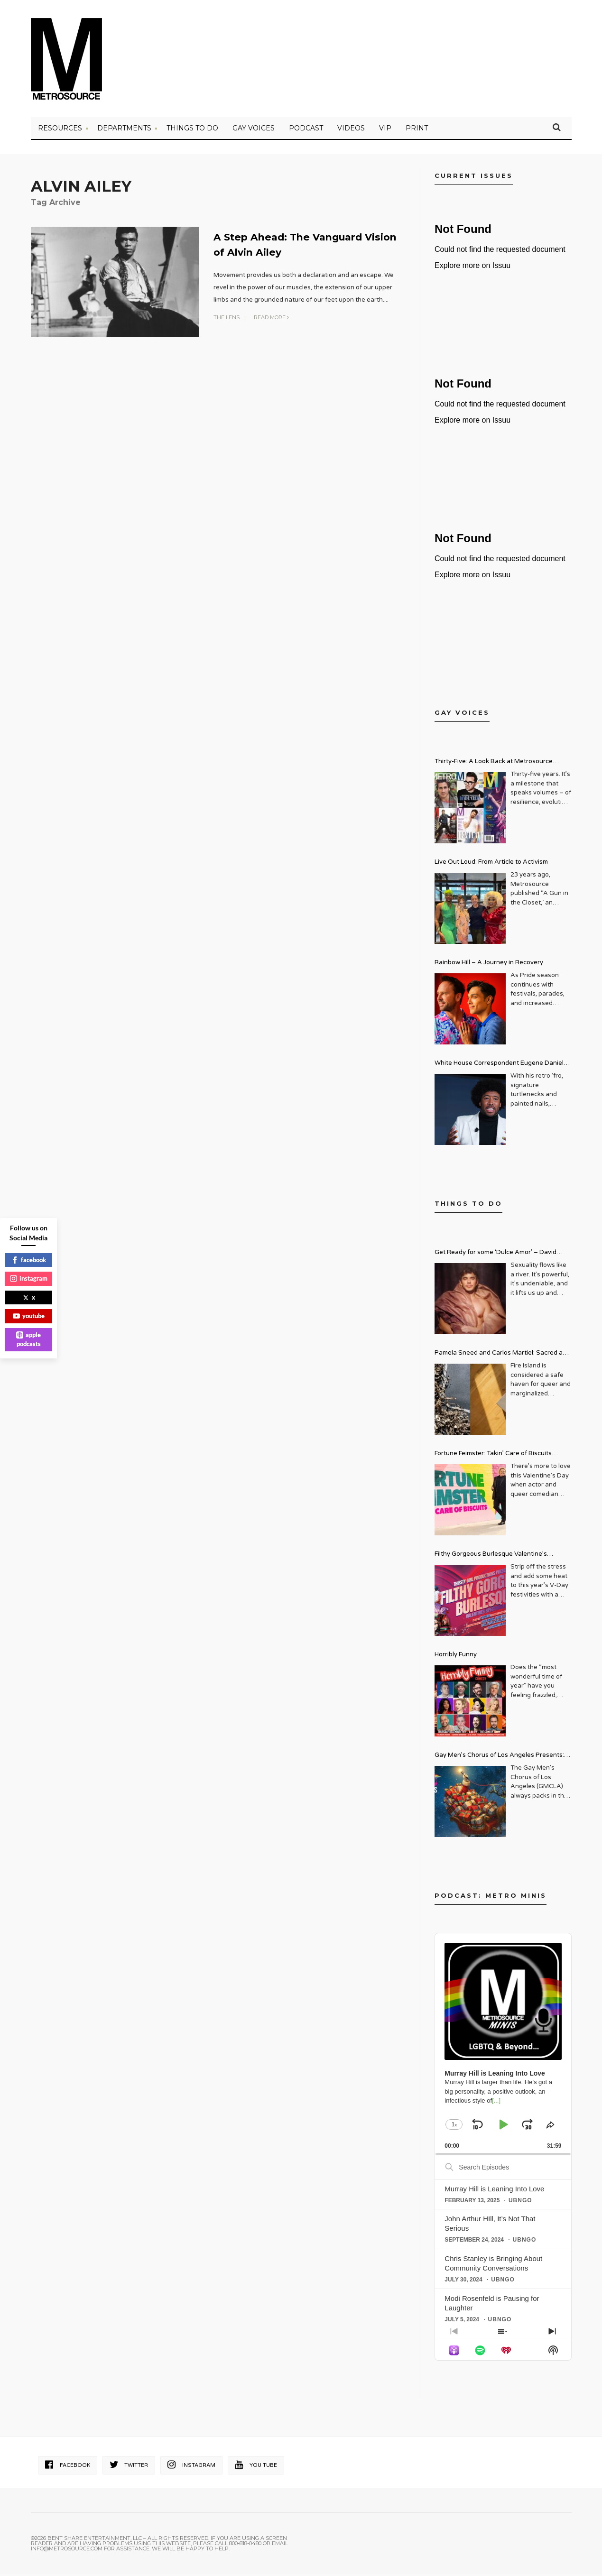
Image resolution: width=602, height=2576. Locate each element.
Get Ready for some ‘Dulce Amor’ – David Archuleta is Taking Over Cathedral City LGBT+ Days (503, 1256)
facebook (28, 1260)
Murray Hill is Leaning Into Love (494, 2191)
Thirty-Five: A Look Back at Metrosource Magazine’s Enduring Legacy (494, 765)
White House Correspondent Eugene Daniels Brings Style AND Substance (501, 1066)
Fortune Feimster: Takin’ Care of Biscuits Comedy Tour (493, 1457)
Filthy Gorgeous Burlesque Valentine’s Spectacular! (491, 1557)
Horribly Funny (456, 1657)
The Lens (226, 318)
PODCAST (306, 130)
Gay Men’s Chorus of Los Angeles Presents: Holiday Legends (499, 1758)
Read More (271, 318)
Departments (124, 130)
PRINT (417, 130)
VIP (385, 130)
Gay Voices (253, 130)
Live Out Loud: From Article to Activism (491, 864)
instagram (28, 1278)
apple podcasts (28, 1339)
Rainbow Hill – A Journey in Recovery (489, 965)
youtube (29, 1316)
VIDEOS (351, 130)
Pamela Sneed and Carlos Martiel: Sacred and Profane (502, 1356)
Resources (60, 130)
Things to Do (192, 130)
